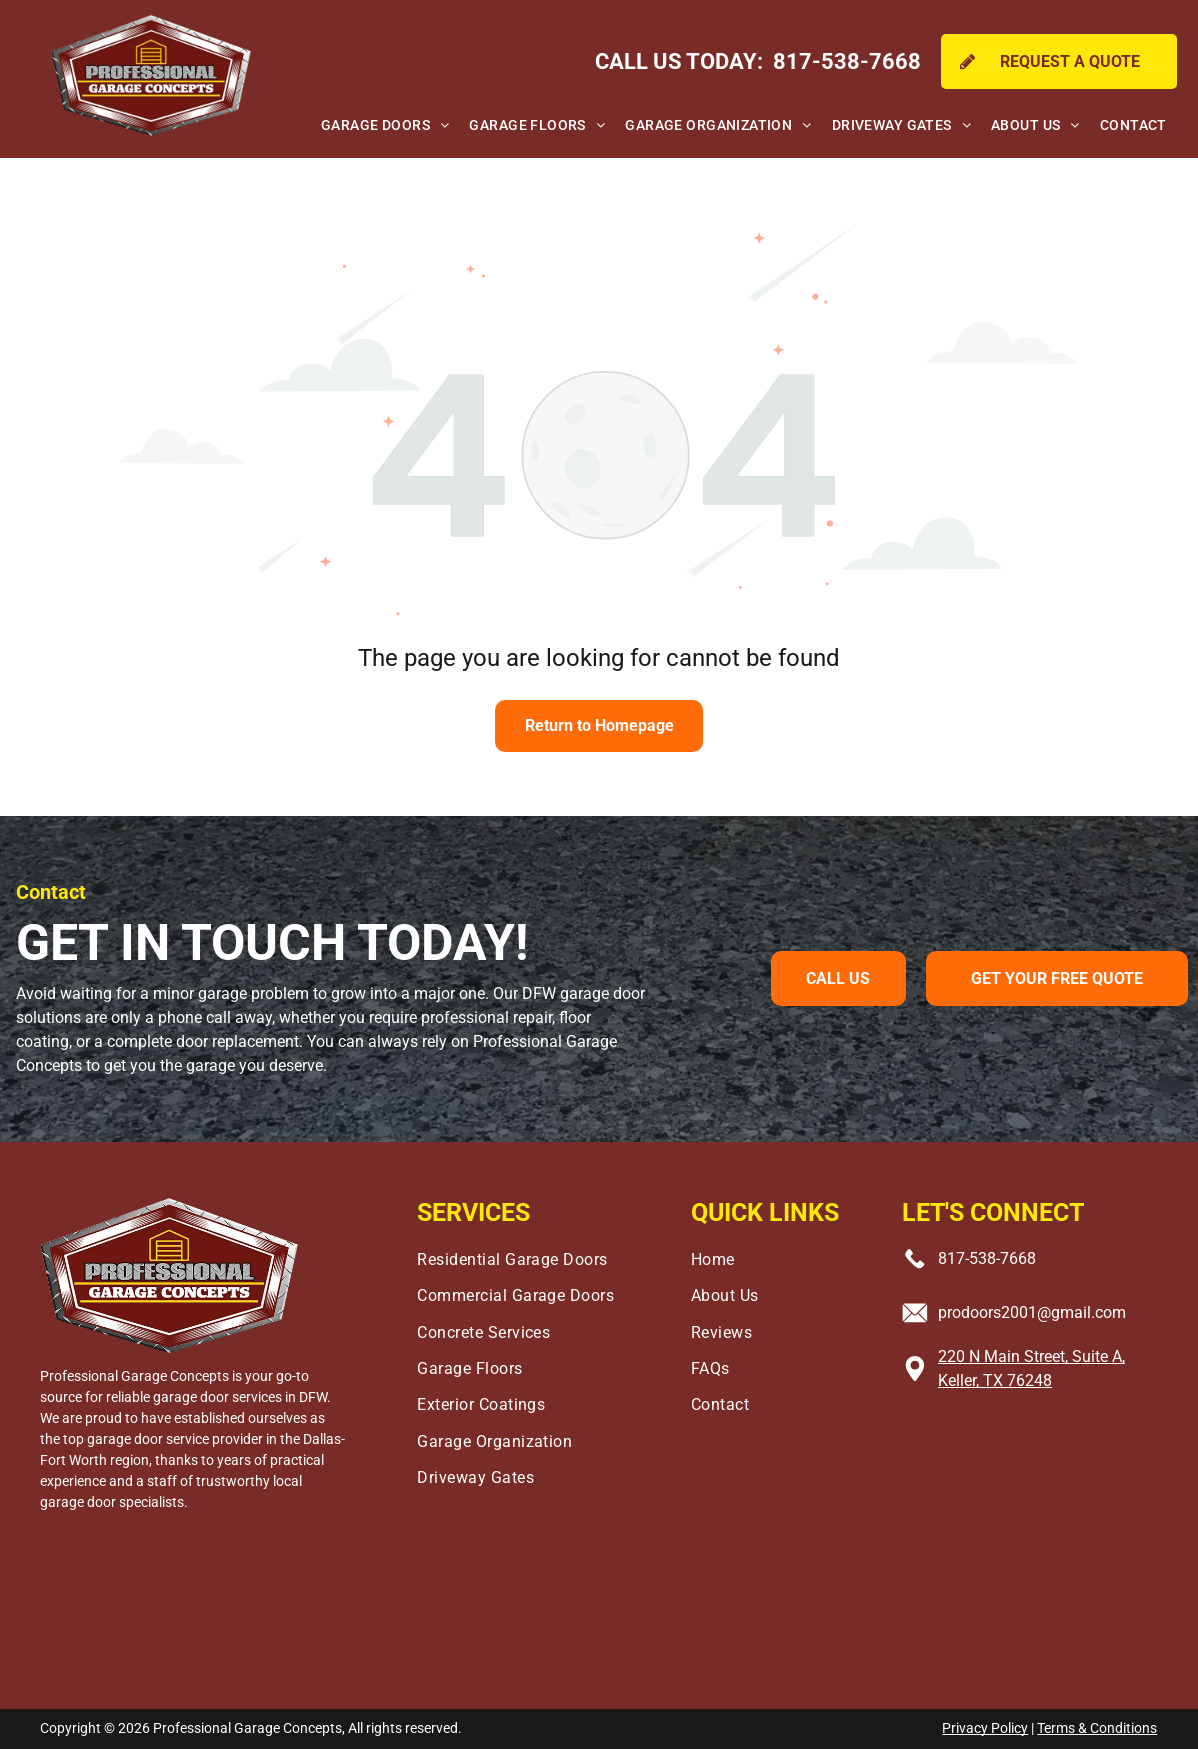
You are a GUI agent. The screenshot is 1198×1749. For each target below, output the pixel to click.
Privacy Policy (985, 1728)
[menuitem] (385, 126)
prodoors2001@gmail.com (1032, 1312)
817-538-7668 (987, 1258)
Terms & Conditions (1097, 1728)
